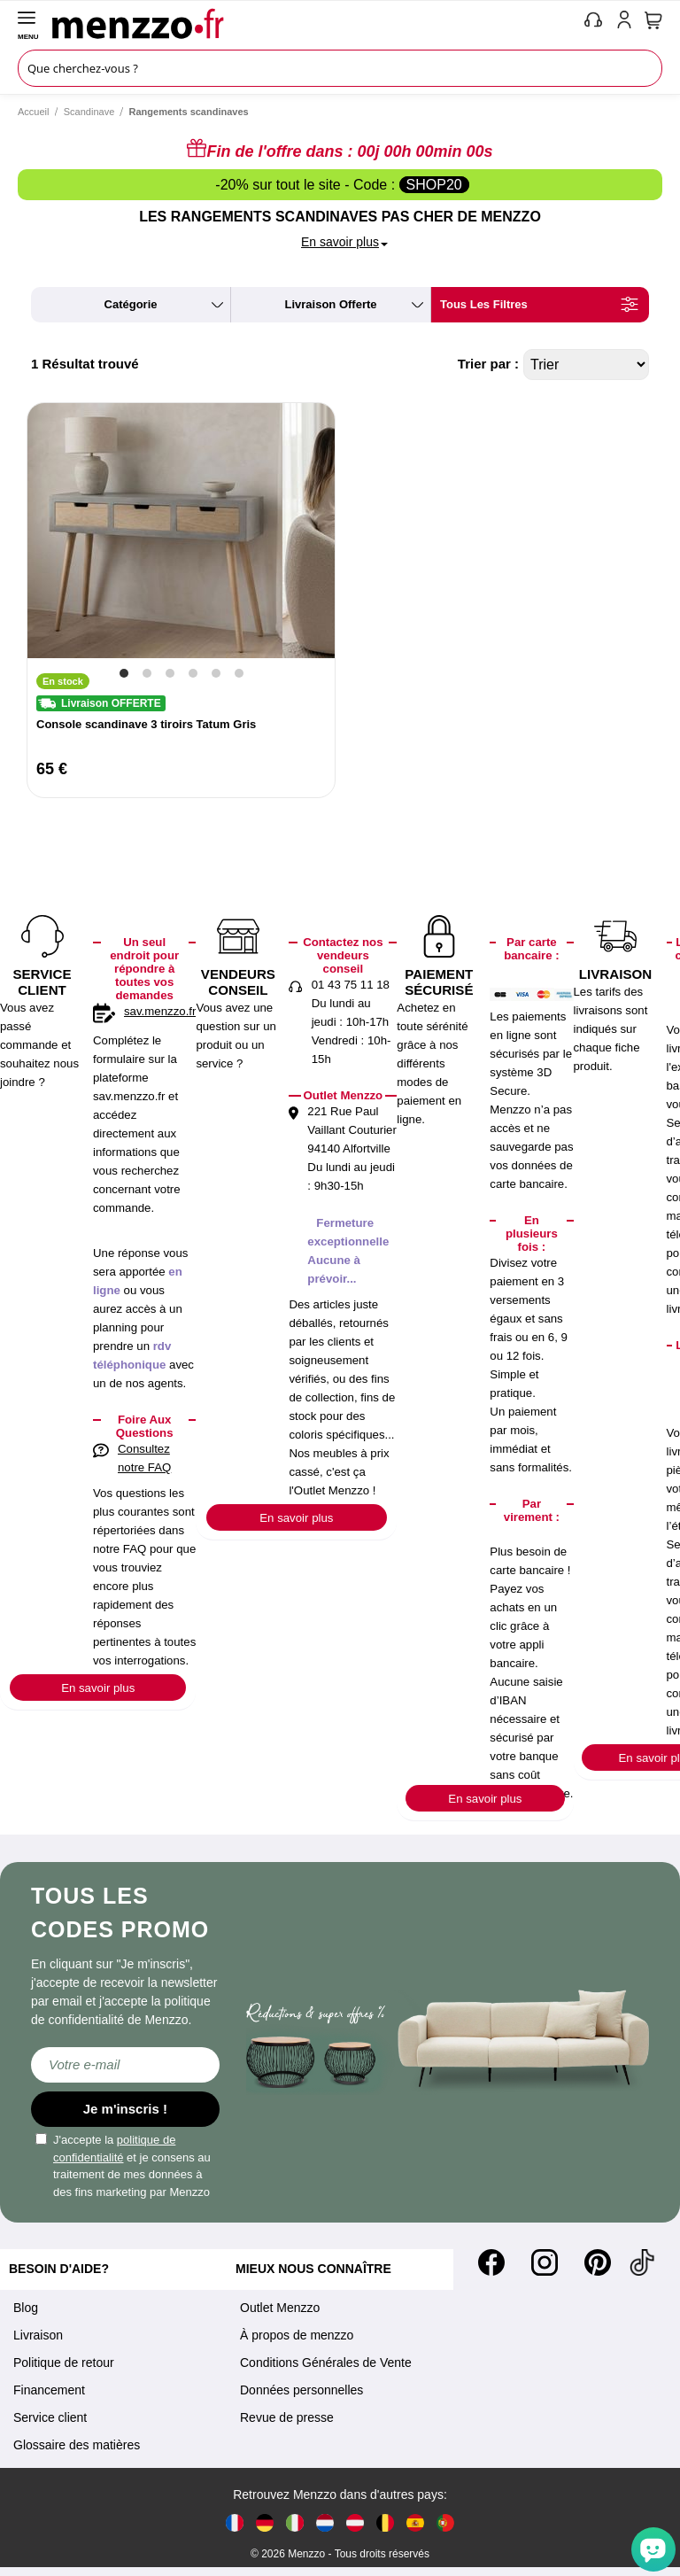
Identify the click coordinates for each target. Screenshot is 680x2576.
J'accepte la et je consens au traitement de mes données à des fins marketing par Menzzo (123, 2166)
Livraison (38, 2335)
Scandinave (89, 111)
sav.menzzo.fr (160, 1011)
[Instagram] (544, 2262)
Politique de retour (63, 2362)
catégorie (131, 304)
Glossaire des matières (76, 2445)
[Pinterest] (597, 2262)
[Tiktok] (642, 2262)
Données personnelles (301, 2390)
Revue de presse (287, 2417)
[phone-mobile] (594, 23)
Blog (25, 2308)
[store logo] (313, 23)
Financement (49, 2390)
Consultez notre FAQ (144, 1458)
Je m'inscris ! (125, 2108)
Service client (50, 2417)
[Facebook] (491, 2262)
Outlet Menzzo (280, 2308)
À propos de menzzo (296, 2335)
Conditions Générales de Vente (326, 2362)
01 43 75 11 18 (351, 984)
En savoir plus (98, 1688)
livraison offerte (330, 304)
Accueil (33, 111)
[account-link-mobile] (627, 23)
